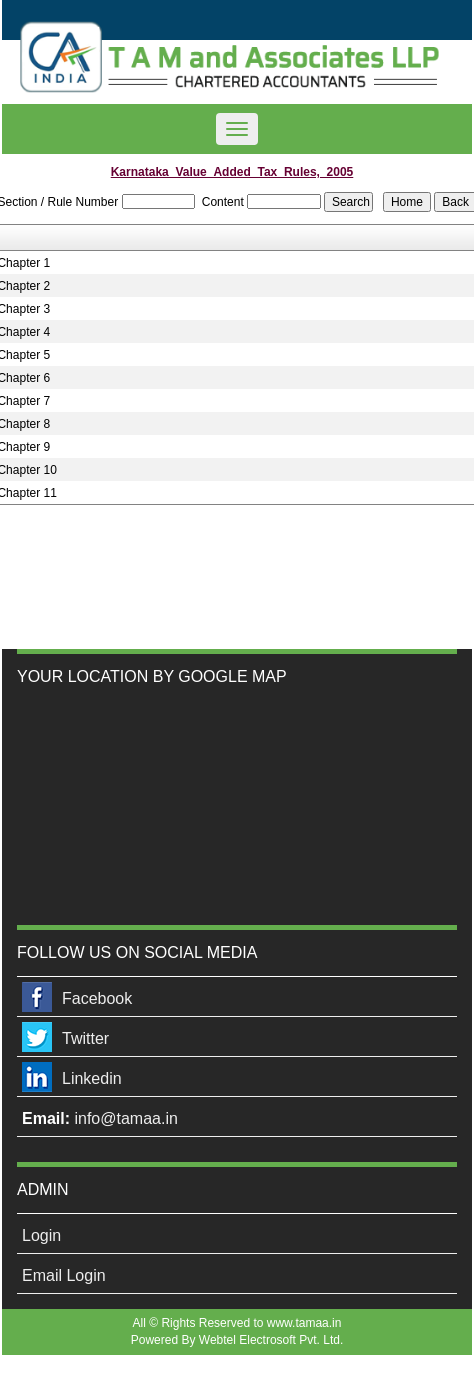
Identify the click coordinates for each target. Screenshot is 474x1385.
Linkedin (92, 1078)
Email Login (64, 1275)
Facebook (97, 998)
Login (41, 1235)
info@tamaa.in (125, 1118)
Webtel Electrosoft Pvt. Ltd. (271, 1340)
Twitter (85, 1038)
